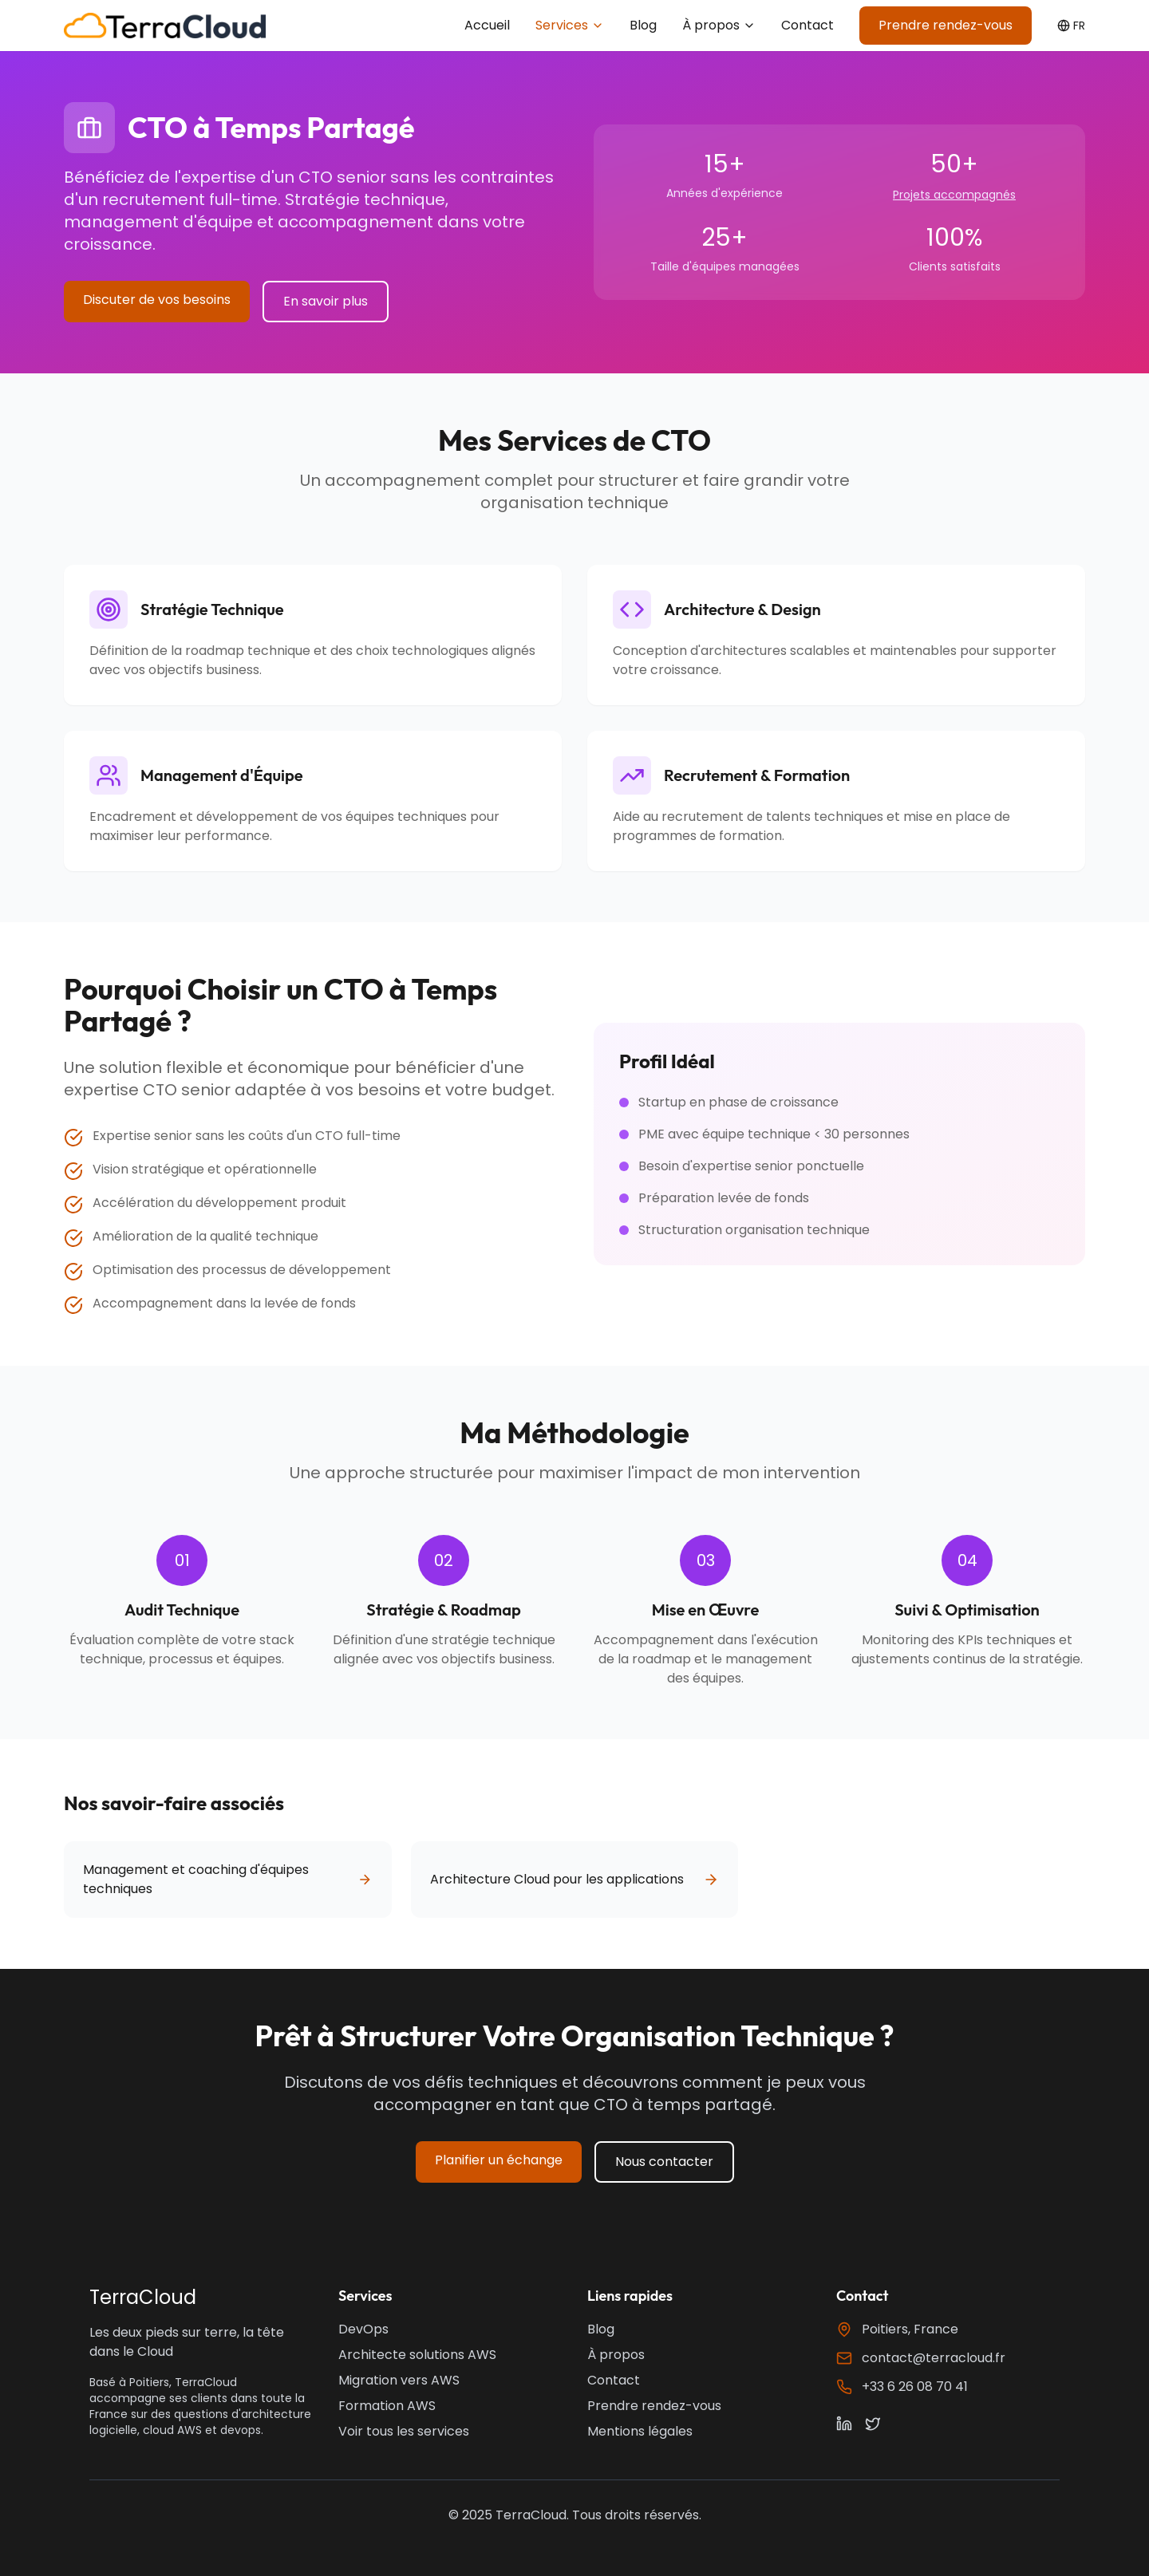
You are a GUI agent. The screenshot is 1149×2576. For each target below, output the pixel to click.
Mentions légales (640, 2431)
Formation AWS (387, 2406)
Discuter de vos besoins (157, 299)
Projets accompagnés (954, 195)
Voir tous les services (403, 2431)
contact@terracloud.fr (933, 2358)
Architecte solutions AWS (417, 2354)
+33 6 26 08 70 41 (915, 2386)
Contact (807, 25)
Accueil (487, 25)
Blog (643, 25)
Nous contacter (664, 2161)
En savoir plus (325, 301)
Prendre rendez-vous (946, 25)
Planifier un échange (499, 2160)
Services (569, 25)
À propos (719, 25)
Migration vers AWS (399, 2380)
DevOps (363, 2329)
